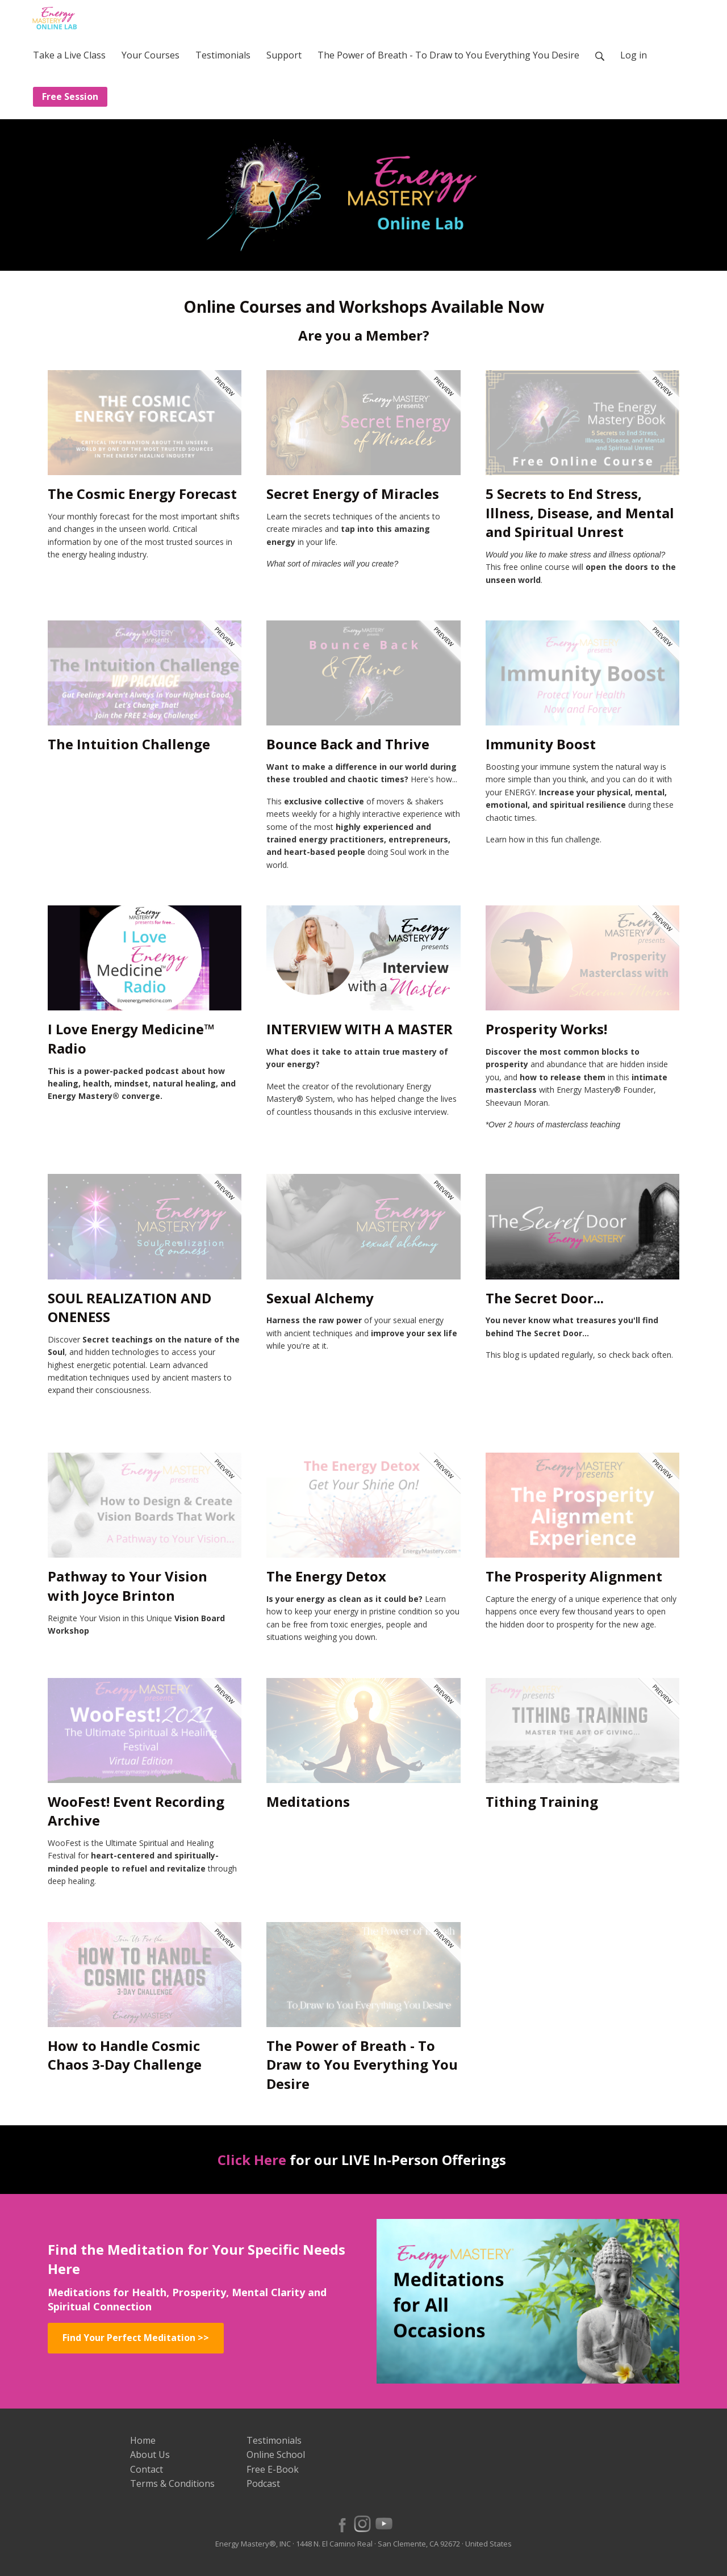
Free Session (70, 96)
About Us (150, 2454)
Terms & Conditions (172, 2483)
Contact (146, 2469)
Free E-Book (272, 2469)
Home (143, 2440)
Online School (275, 2454)
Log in (633, 55)
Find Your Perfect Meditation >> (135, 2337)
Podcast (263, 2483)
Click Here (252, 2159)
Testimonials (274, 2440)
